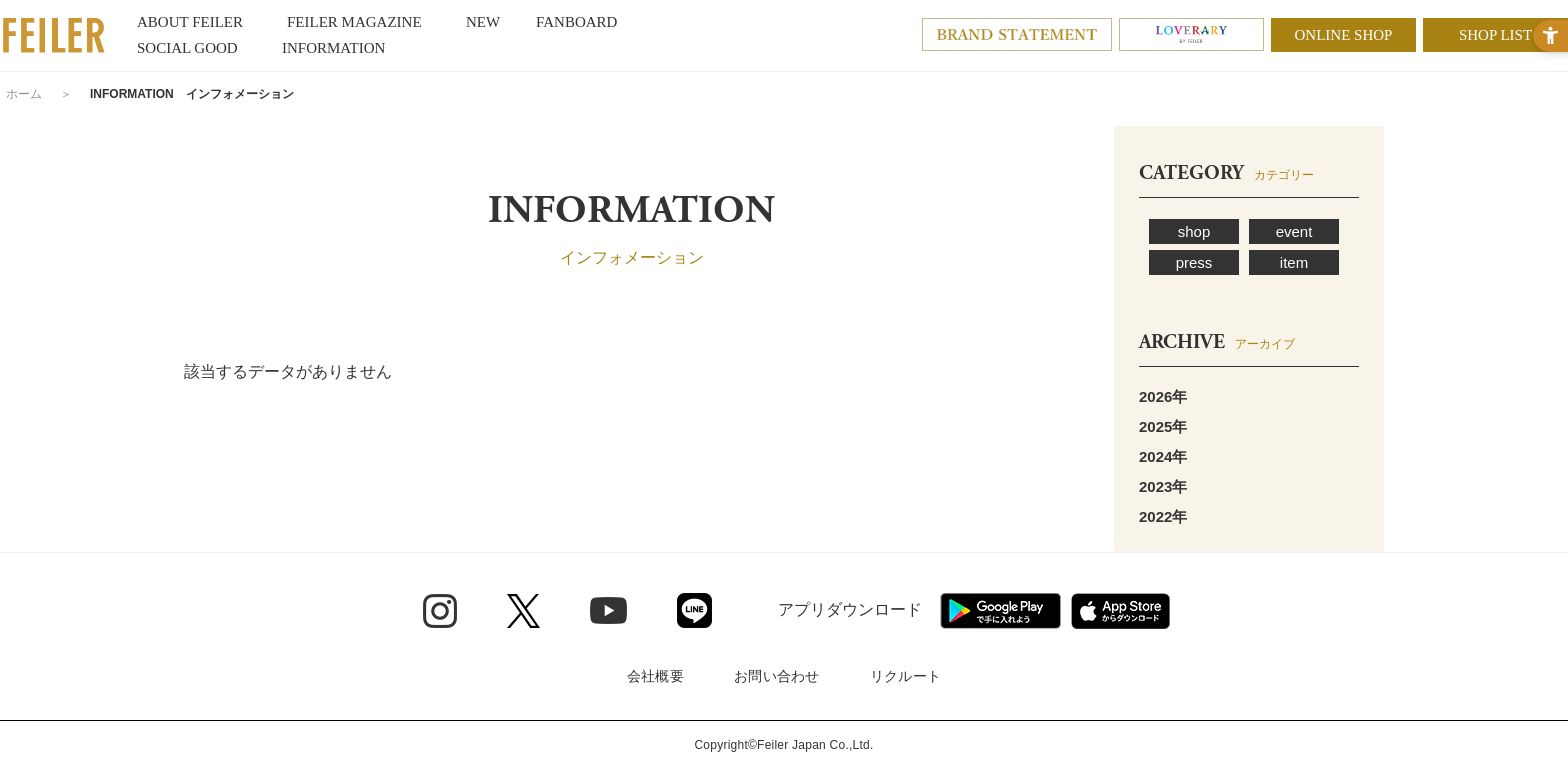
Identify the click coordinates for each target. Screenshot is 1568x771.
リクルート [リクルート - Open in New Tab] (905, 676)
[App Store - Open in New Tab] (1120, 611)
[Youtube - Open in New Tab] (608, 610)
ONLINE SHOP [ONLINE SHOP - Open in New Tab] (1344, 35)
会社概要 (655, 676)
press (1194, 262)
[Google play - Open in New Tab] (1000, 611)
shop (1194, 231)
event (1294, 231)
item (1294, 262)
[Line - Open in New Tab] (694, 610)
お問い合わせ (777, 676)
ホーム (24, 94)
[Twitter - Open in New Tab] (523, 611)
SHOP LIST (1495, 35)
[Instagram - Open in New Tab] (440, 611)
